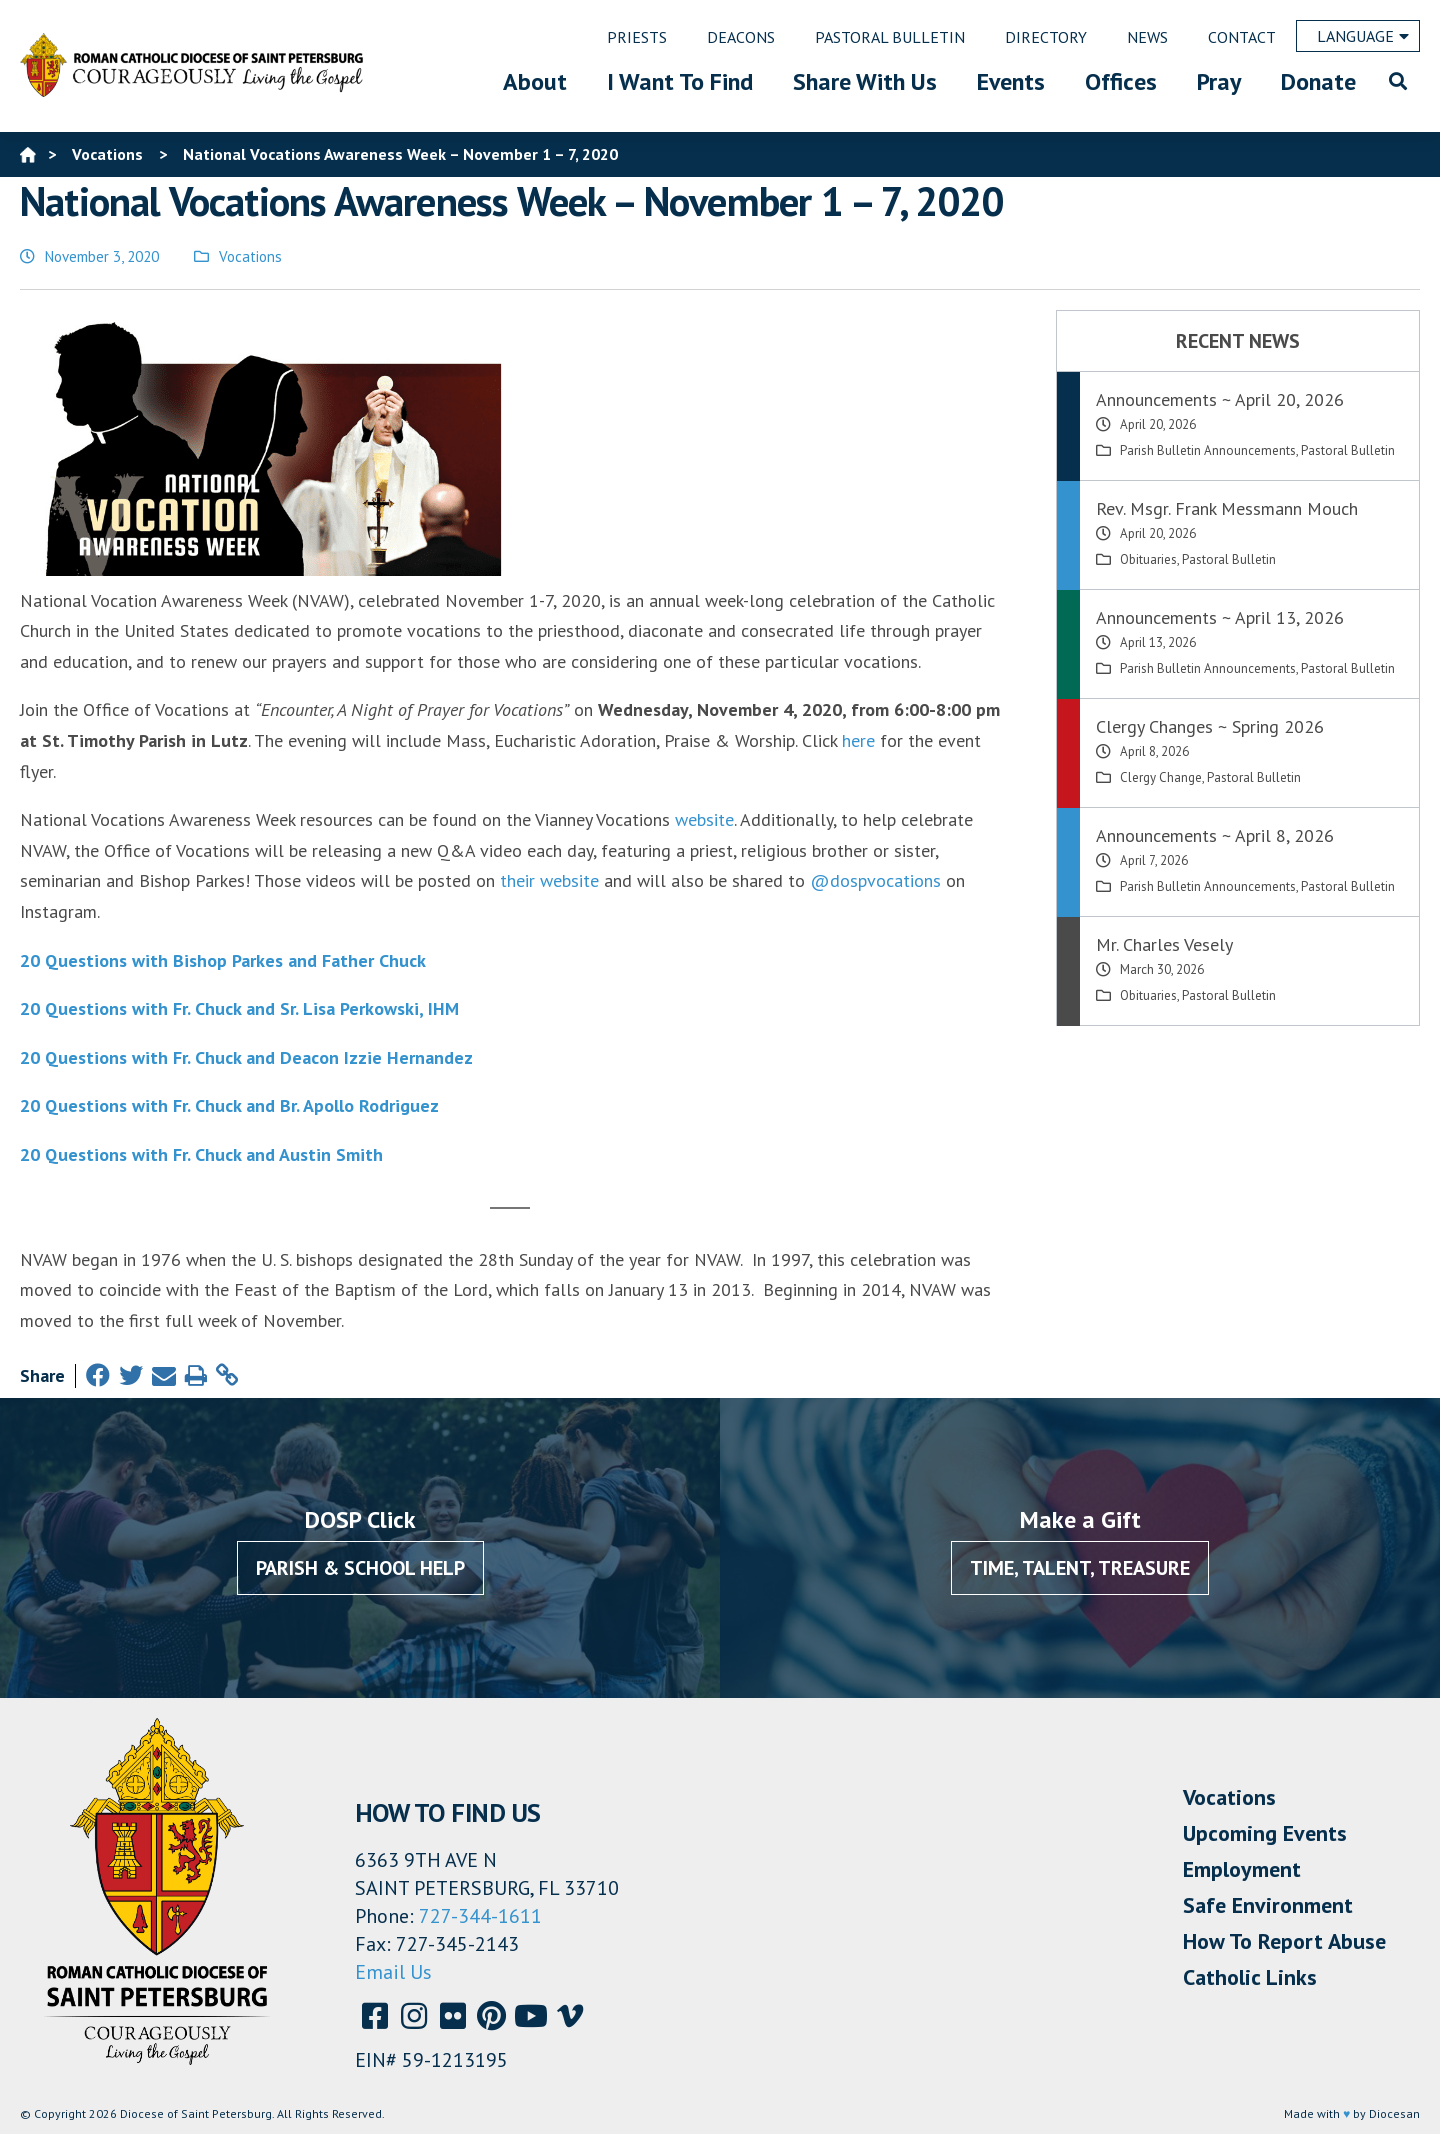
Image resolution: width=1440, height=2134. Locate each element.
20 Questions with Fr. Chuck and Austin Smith (201, 1154)
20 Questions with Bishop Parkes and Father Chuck (223, 960)
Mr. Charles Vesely (1164, 944)
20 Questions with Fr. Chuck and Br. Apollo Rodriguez (229, 1105)
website (704, 819)
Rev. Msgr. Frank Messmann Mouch (1227, 508)
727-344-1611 (480, 1916)
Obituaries (1148, 559)
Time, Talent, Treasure (1080, 1568)
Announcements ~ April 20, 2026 (1220, 399)
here (858, 740)
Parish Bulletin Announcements (1208, 450)
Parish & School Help (360, 1568)
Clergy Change (1161, 777)
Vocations (250, 256)
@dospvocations (875, 880)
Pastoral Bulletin (1348, 450)
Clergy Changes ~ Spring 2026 (1210, 726)
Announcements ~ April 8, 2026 (1215, 835)
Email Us (393, 1972)
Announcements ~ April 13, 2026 (1220, 617)
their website (549, 880)
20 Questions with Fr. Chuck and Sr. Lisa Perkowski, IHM (239, 1008)
